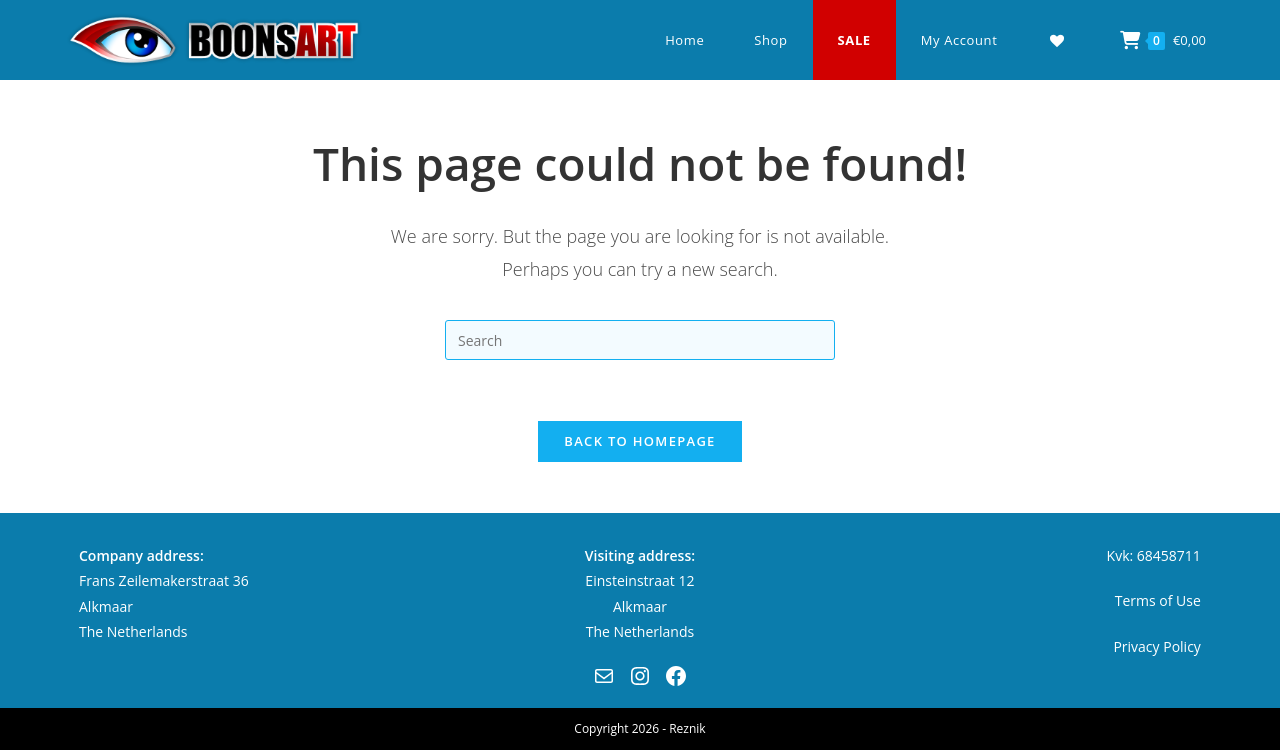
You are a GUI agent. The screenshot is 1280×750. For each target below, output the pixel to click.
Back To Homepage (639, 441)
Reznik (687, 728)
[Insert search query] (640, 340)
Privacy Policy (1156, 646)
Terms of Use (1158, 600)
